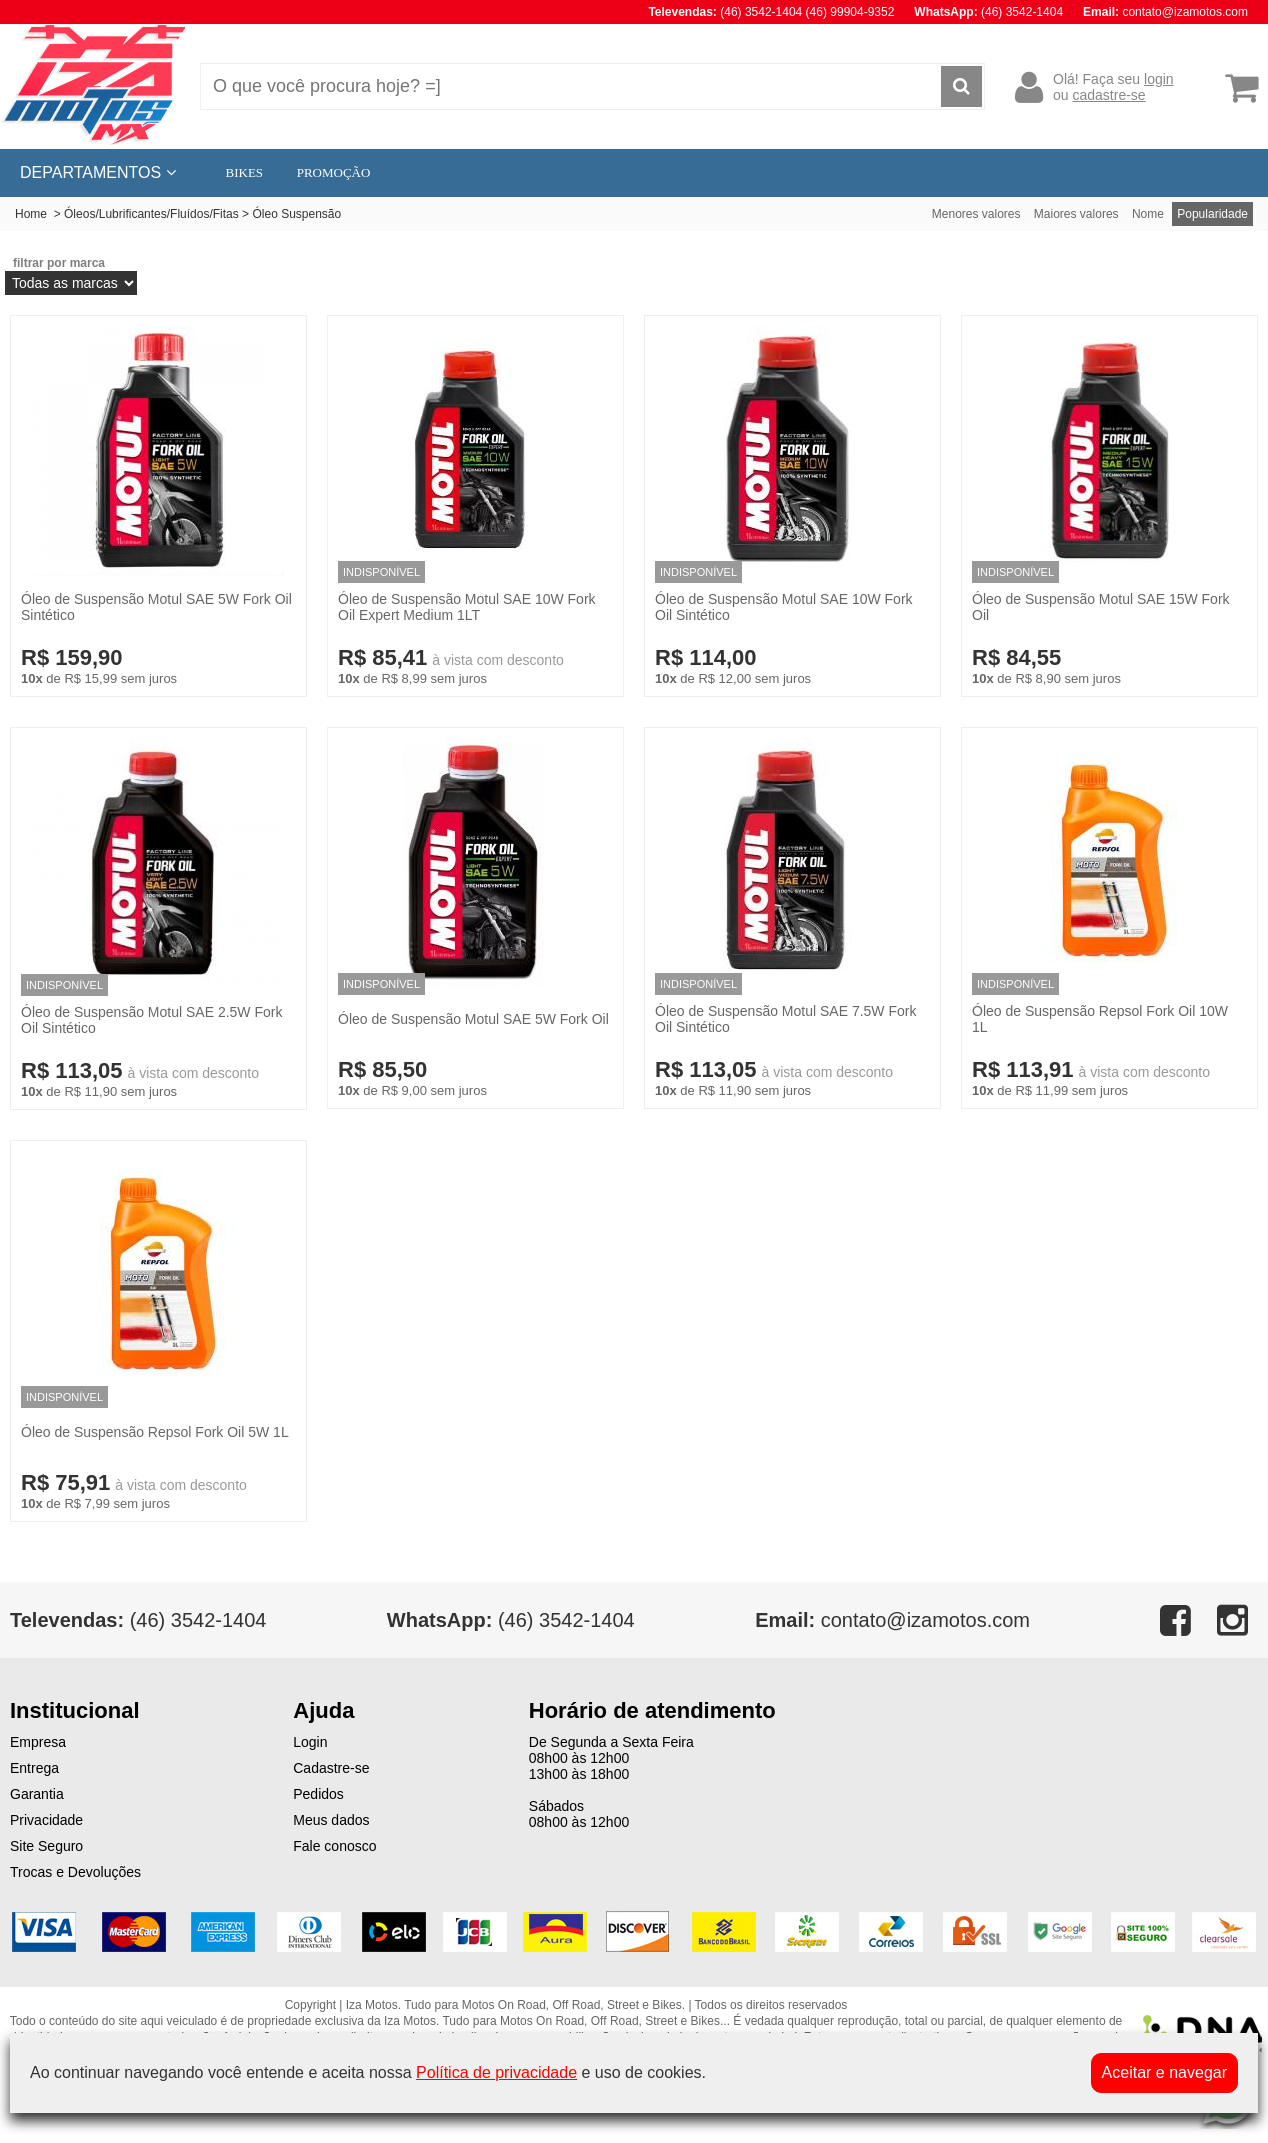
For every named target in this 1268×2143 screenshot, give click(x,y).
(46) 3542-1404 (511, 1620)
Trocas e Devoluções (75, 1872)
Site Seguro (46, 1846)
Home (31, 214)
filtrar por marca (59, 263)
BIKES (245, 172)
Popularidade (1212, 214)
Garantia (37, 1794)
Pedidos (318, 1794)
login (1159, 79)
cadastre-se (1108, 95)
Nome (1148, 214)
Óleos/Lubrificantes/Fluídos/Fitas (151, 214)
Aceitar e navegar (1164, 2072)
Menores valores (976, 214)
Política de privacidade (496, 2072)
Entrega (34, 1768)
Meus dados (331, 1820)
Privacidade (46, 1820)
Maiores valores (1076, 214)
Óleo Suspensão (296, 214)
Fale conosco (334, 1846)
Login (310, 1742)
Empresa (38, 1742)
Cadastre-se (331, 1768)
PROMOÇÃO (334, 172)
